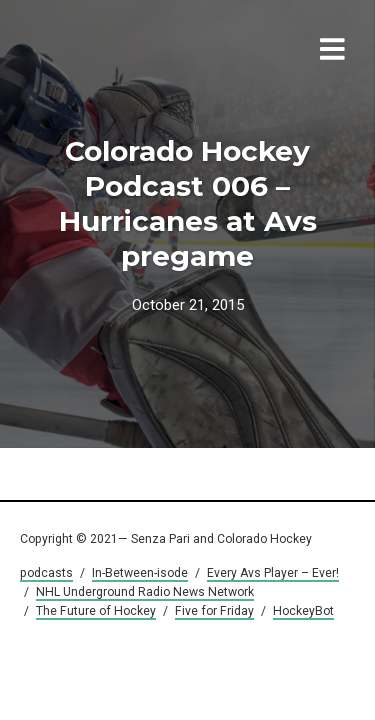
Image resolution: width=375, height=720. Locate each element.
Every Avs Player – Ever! (273, 573)
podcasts (46, 573)
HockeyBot (303, 611)
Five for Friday (214, 611)
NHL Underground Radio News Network (145, 592)
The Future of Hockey (96, 611)
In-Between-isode (140, 573)
